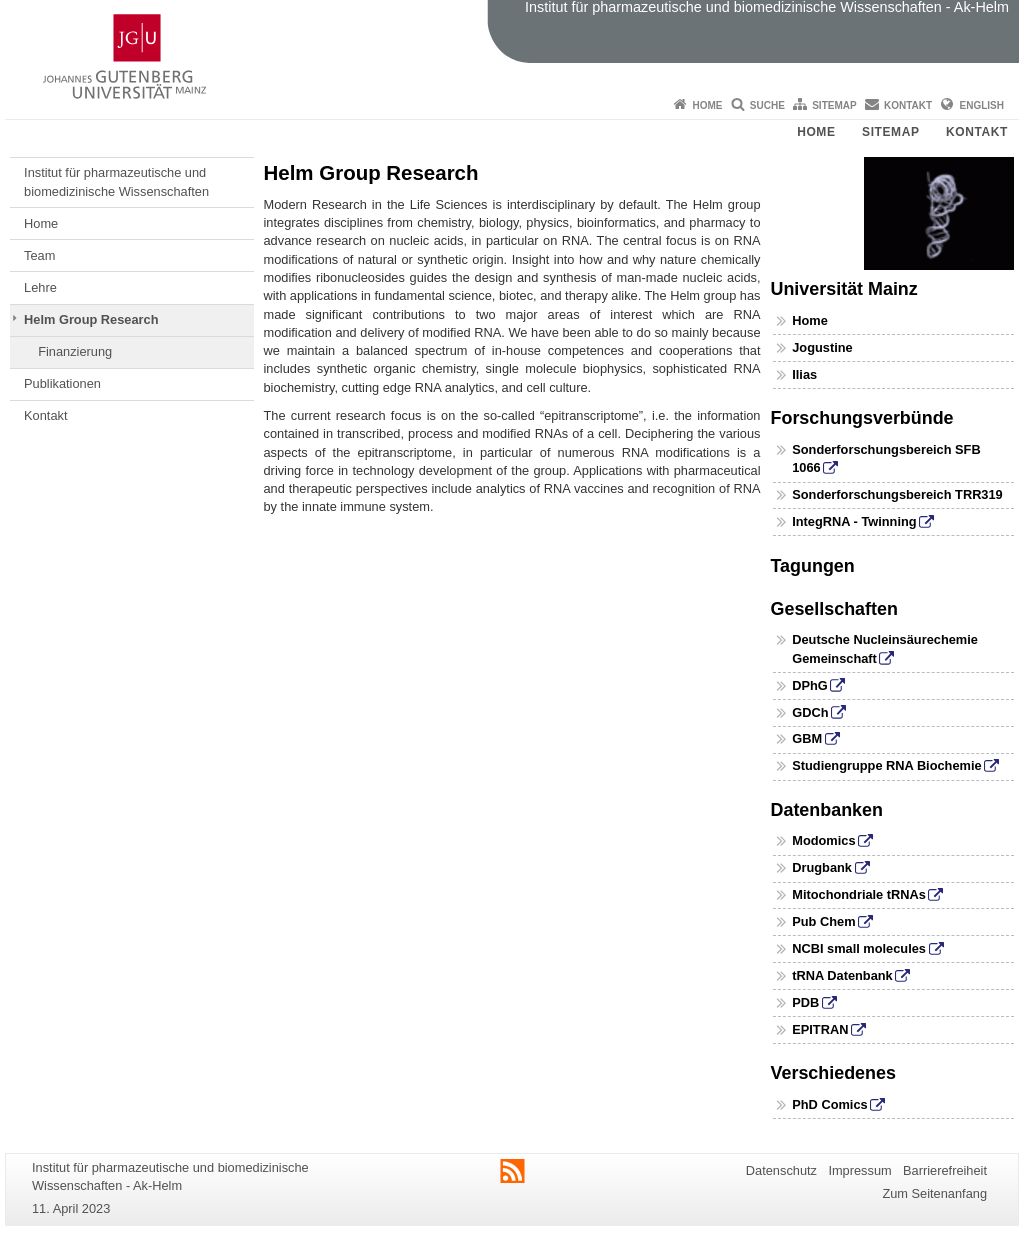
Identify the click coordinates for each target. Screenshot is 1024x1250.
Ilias (804, 374)
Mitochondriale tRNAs (859, 894)
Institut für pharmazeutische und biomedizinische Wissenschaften (116, 181)
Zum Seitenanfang (934, 1193)
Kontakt (908, 105)
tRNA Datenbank (842, 975)
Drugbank (822, 867)
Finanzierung (75, 351)
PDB (805, 1002)
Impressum (859, 1170)
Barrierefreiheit (945, 1170)
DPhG (810, 685)
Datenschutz (781, 1170)
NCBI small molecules (859, 948)
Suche (767, 105)
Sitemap (834, 105)
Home (707, 105)
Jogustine (822, 347)
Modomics (823, 840)
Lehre (40, 287)
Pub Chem (823, 921)
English (982, 105)
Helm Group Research (91, 319)
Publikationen (62, 383)
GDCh (810, 712)
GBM (807, 738)
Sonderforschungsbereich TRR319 (897, 494)
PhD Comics (829, 1104)
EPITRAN (820, 1029)
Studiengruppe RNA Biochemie (886, 765)
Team (39, 255)
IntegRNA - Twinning (854, 521)
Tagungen (813, 566)
